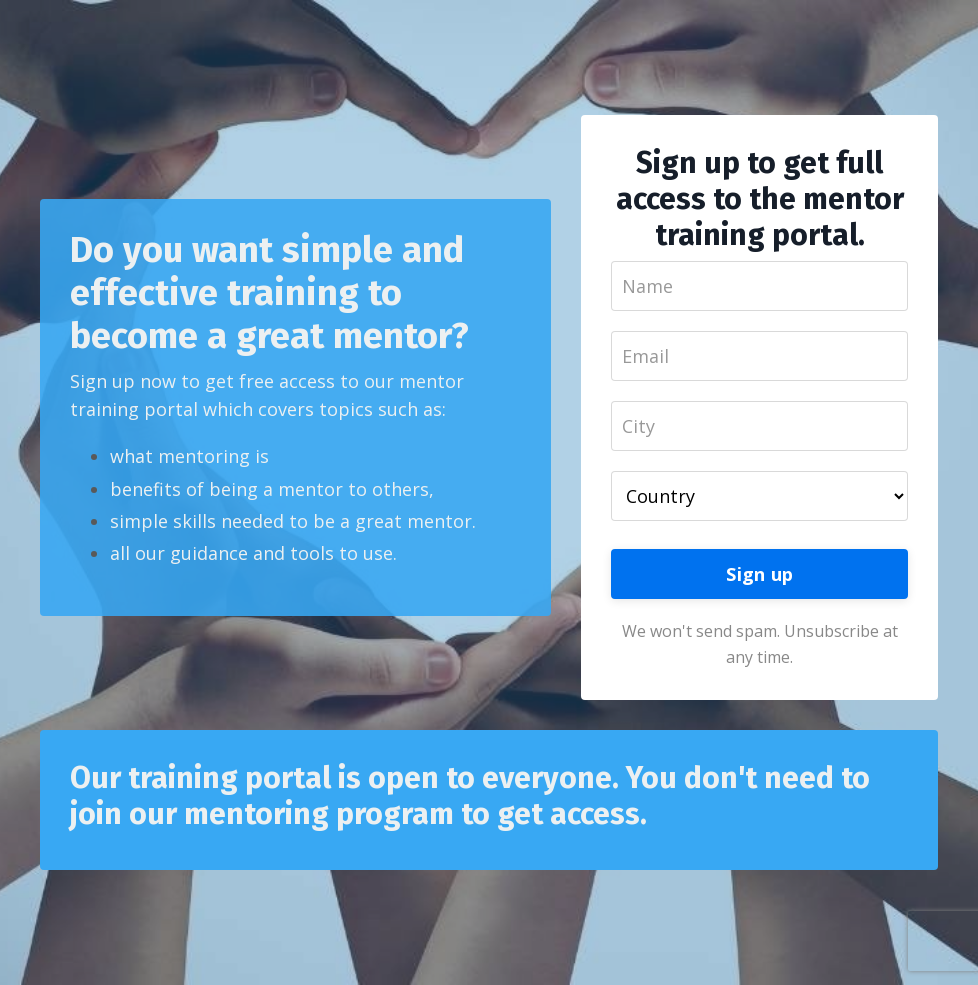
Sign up (759, 574)
